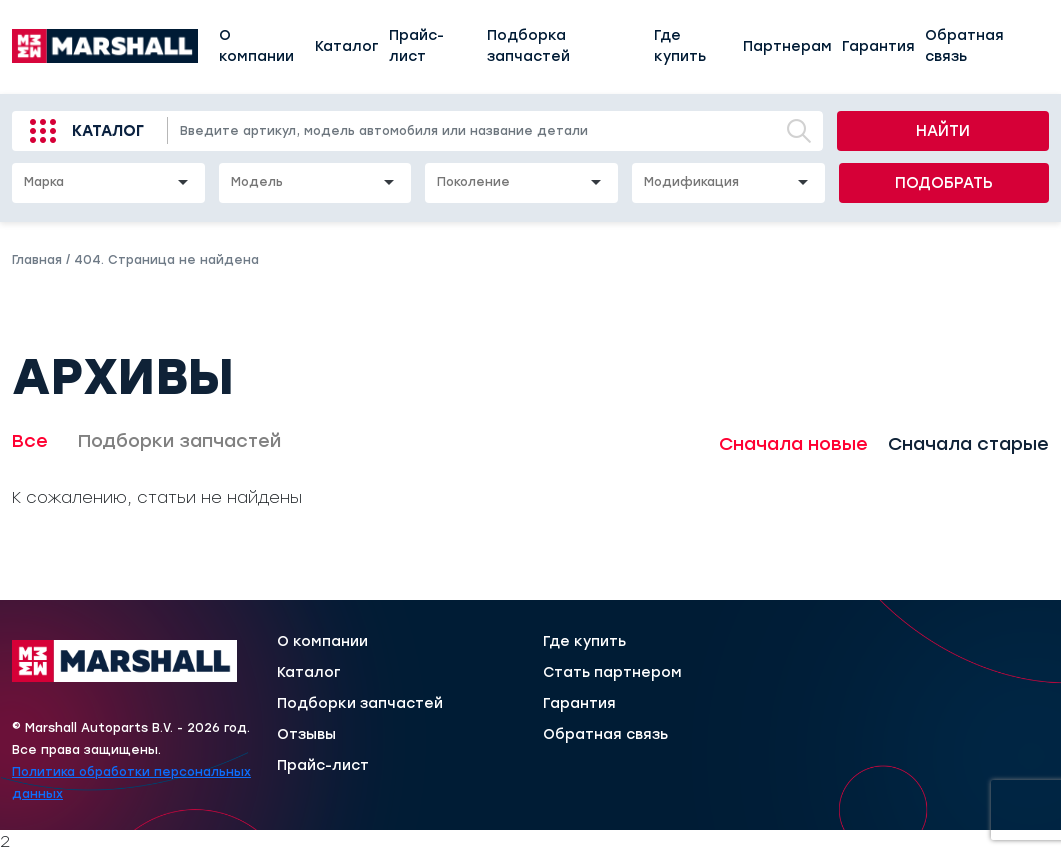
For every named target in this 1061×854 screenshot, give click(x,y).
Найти (943, 131)
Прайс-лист (416, 46)
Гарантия (878, 46)
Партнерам (787, 46)
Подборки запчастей (179, 441)
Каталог (347, 46)
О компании (256, 46)
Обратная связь (964, 46)
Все (30, 441)
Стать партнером (612, 673)
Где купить (680, 46)
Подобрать (944, 183)
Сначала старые (968, 444)
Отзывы (306, 735)
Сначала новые (793, 444)
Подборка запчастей (528, 46)
